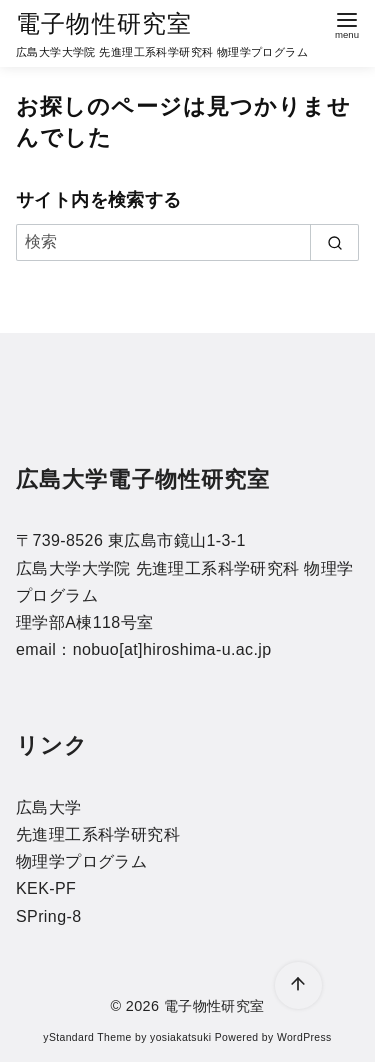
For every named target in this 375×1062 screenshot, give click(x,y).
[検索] (187, 242)
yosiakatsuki (180, 1037)
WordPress (304, 1037)
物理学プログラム (81, 861)
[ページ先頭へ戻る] (298, 985)
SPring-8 (48, 916)
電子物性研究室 (104, 23)
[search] (334, 242)
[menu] (347, 23)
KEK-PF (46, 888)
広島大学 (49, 807)
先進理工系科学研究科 (98, 834)
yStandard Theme (87, 1037)
